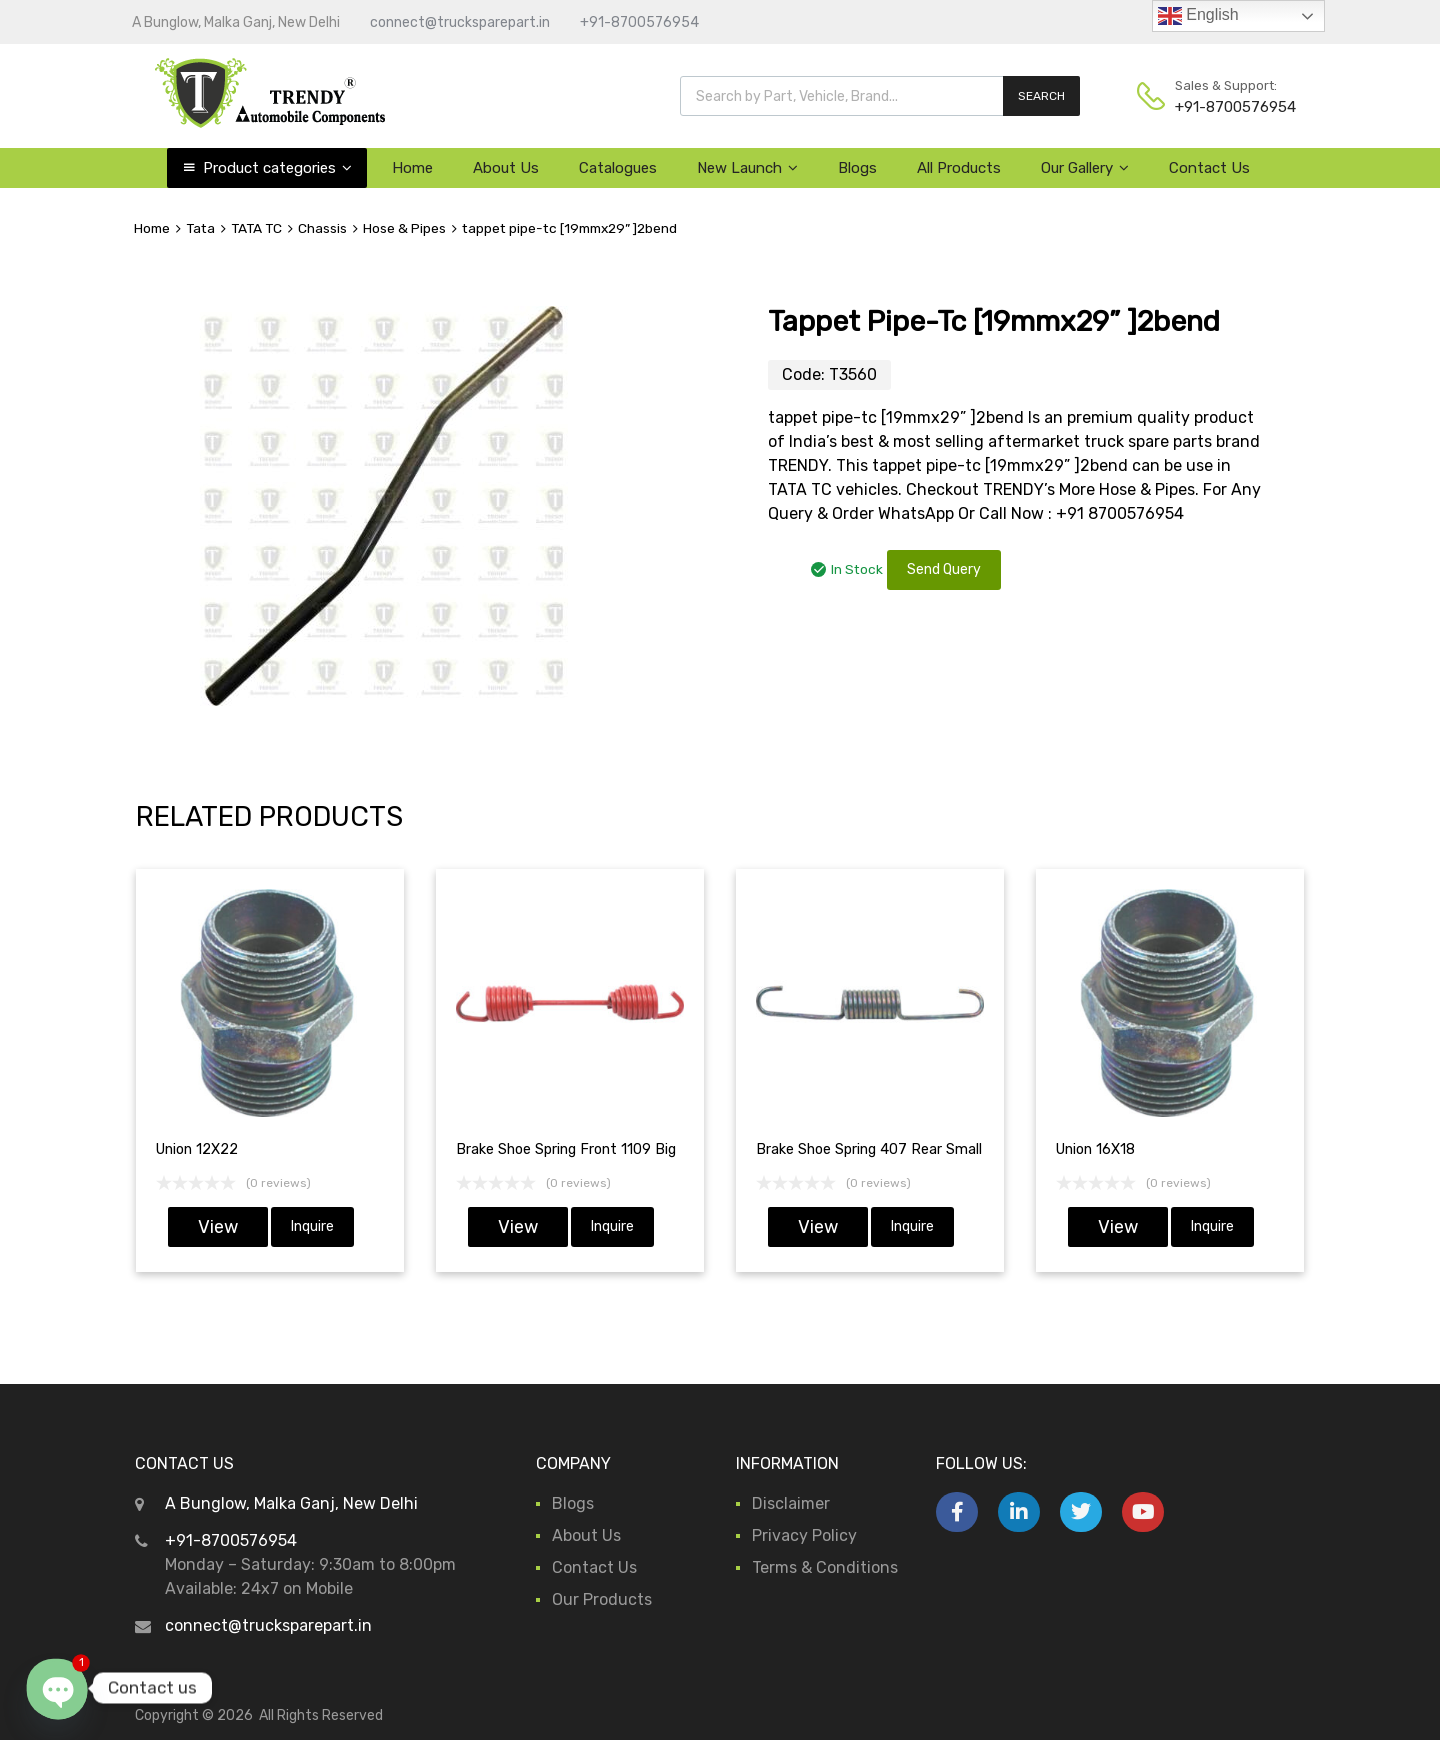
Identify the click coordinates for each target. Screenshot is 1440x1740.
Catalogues (618, 168)
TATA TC (256, 228)
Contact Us (1209, 168)
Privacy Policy (804, 1535)
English (1198, 16)
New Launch (747, 168)
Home (412, 168)
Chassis (322, 228)
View (218, 1227)
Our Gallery (1085, 168)
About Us (506, 168)
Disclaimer (791, 1503)
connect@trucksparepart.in (460, 22)
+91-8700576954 (639, 22)
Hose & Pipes (404, 228)
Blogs (857, 168)
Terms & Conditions (825, 1567)
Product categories (277, 168)
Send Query (944, 569)
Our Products (602, 1599)
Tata (200, 228)
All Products (959, 168)
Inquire (312, 1226)
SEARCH (1041, 96)
